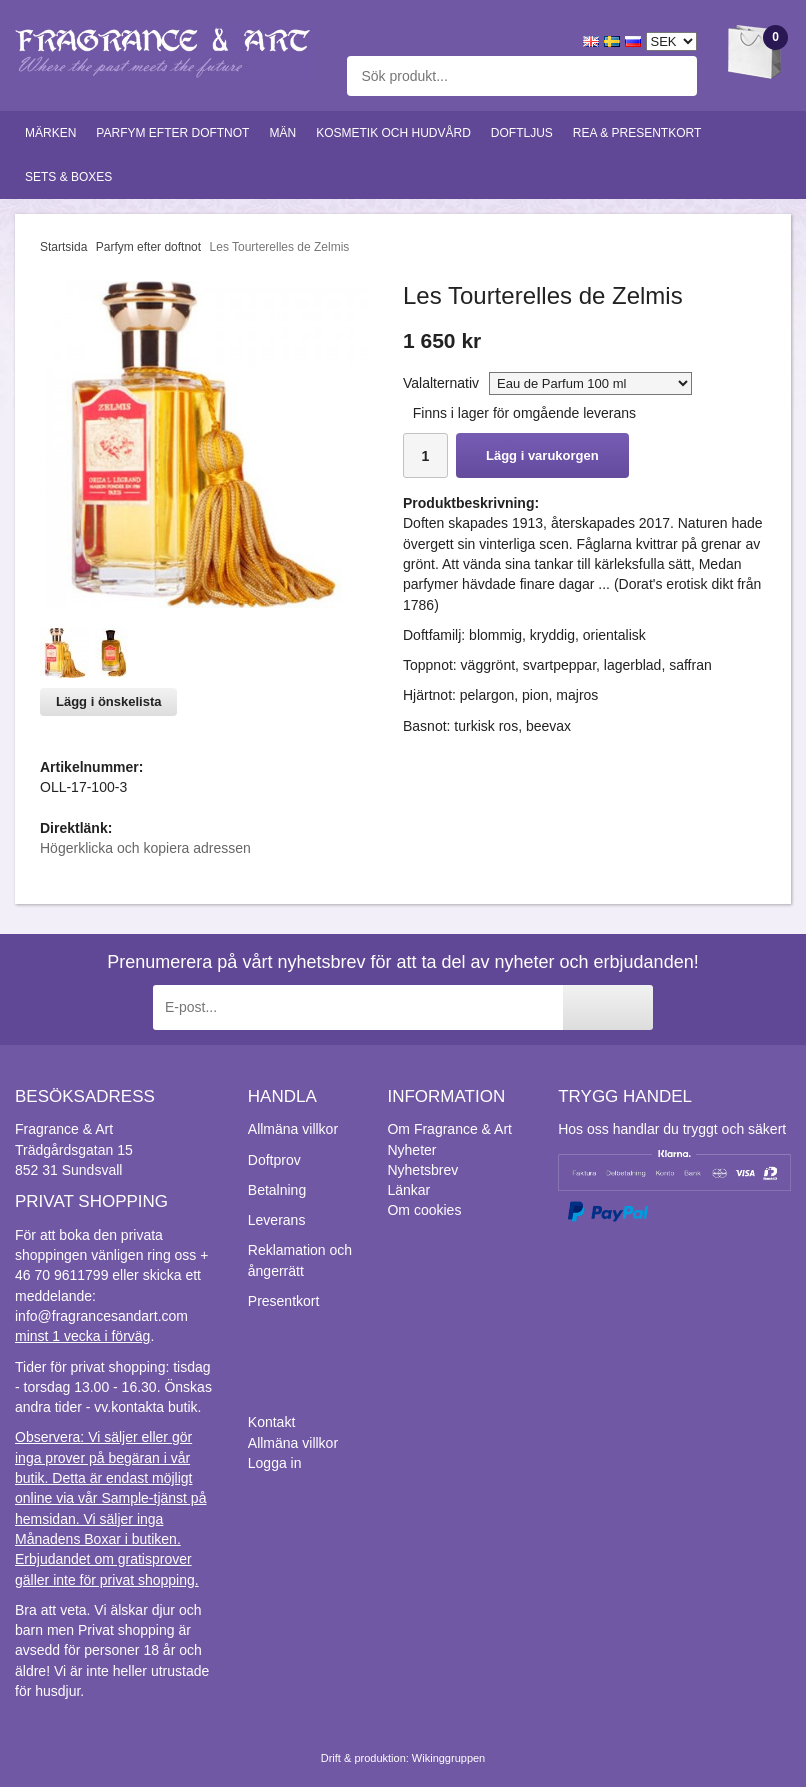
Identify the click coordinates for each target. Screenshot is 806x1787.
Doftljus (522, 133)
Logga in (275, 1463)
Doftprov (274, 1160)
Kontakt (271, 1422)
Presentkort (284, 1301)
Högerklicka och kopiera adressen (145, 848)
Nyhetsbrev (422, 1170)
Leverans (277, 1220)
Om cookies (424, 1210)
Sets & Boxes (68, 177)
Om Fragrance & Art (449, 1129)
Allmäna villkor (293, 1129)
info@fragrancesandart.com (101, 1316)
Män (282, 133)
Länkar (408, 1190)
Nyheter (411, 1150)
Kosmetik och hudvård (393, 133)
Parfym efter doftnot (172, 133)
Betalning (277, 1190)
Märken (50, 133)
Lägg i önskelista (108, 701)
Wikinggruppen (448, 1758)
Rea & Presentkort (637, 133)
